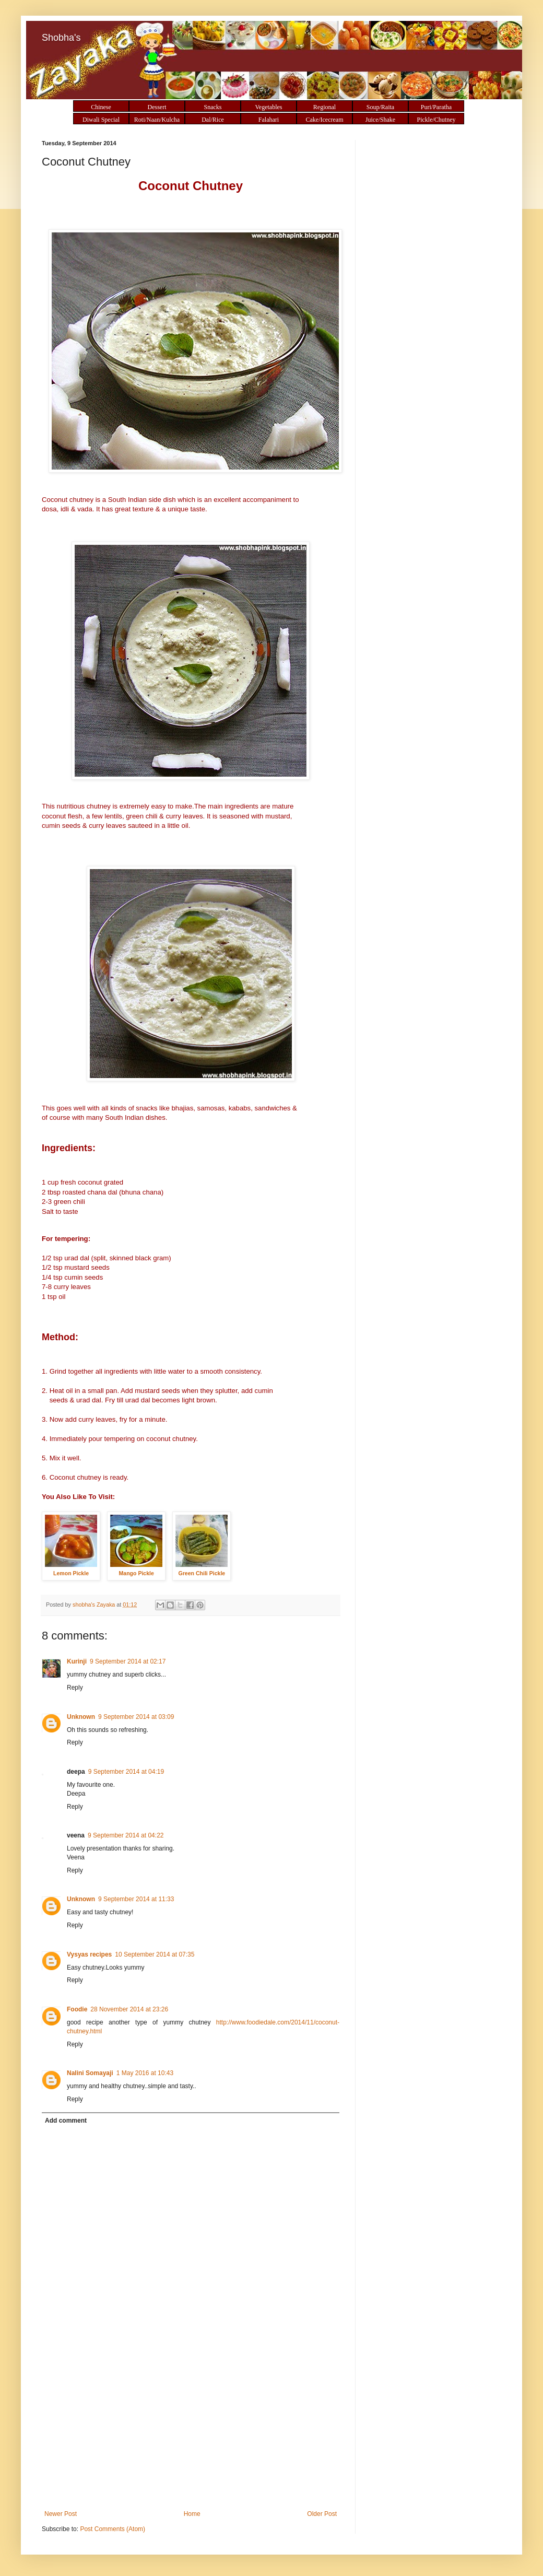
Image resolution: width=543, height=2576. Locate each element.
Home (192, 2514)
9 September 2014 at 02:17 (128, 1661)
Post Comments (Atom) (112, 2529)
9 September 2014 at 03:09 (136, 1716)
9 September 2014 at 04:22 (125, 1835)
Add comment (66, 2120)
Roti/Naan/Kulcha (157, 119)
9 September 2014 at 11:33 (136, 1899)
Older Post (322, 2514)
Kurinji (77, 1661)
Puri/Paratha (436, 107)
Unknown (81, 1716)
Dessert (157, 107)
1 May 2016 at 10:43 (144, 2073)
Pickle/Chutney (436, 119)
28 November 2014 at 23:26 (129, 2009)
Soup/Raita (380, 107)
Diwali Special (101, 119)
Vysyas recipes (89, 1954)
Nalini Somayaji (90, 2073)
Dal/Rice (213, 119)
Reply (75, 1687)
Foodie (77, 2009)
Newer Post (60, 2514)
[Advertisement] (190, 2432)
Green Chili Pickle (202, 1573)
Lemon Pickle (71, 1573)
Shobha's (61, 37)
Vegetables (268, 107)
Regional (324, 107)
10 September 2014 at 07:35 (154, 1954)
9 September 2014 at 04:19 (126, 1771)
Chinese (101, 107)
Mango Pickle (136, 1573)
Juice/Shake (380, 119)
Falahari (268, 119)
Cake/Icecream (325, 119)
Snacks (213, 107)
